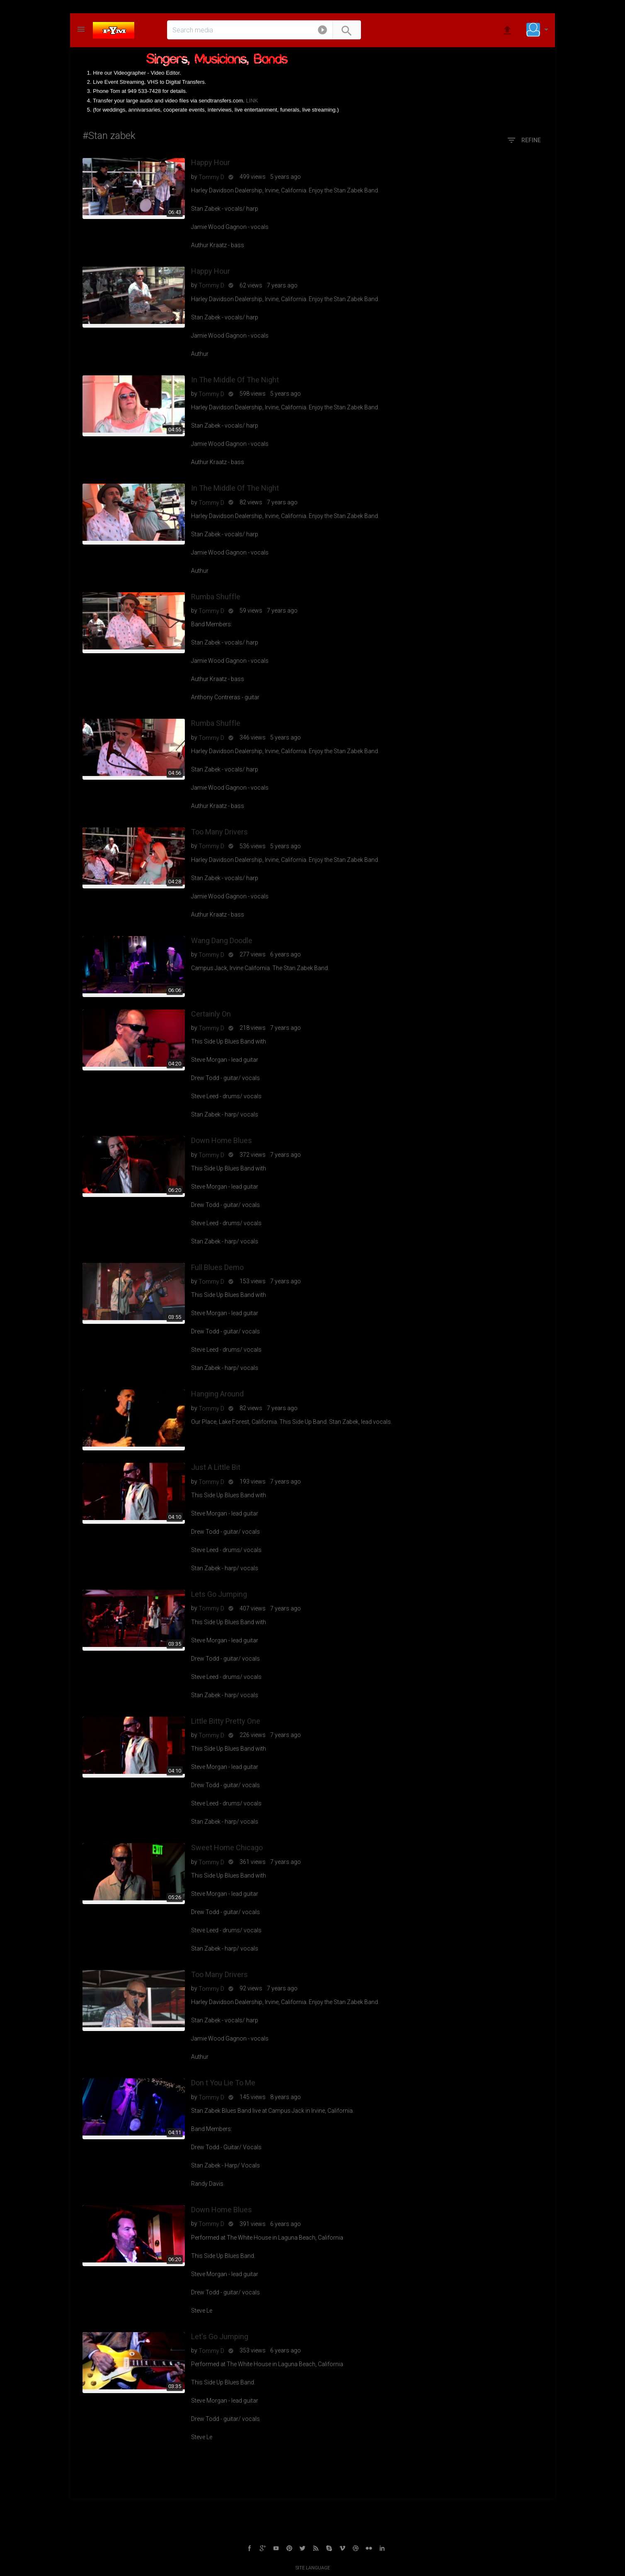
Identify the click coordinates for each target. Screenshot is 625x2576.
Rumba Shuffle (215, 596)
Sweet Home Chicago (227, 1847)
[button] (322, 31)
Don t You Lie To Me (223, 2082)
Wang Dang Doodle (221, 940)
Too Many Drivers (219, 831)
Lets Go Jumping (219, 1594)
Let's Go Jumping (219, 2336)
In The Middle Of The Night (235, 379)
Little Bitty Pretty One (225, 1721)
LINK (252, 100)
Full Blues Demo (217, 1267)
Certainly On (211, 1013)
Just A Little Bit (215, 1467)
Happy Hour (210, 162)
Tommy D (211, 177)
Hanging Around (217, 1393)
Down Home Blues (221, 1140)
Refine (523, 140)
